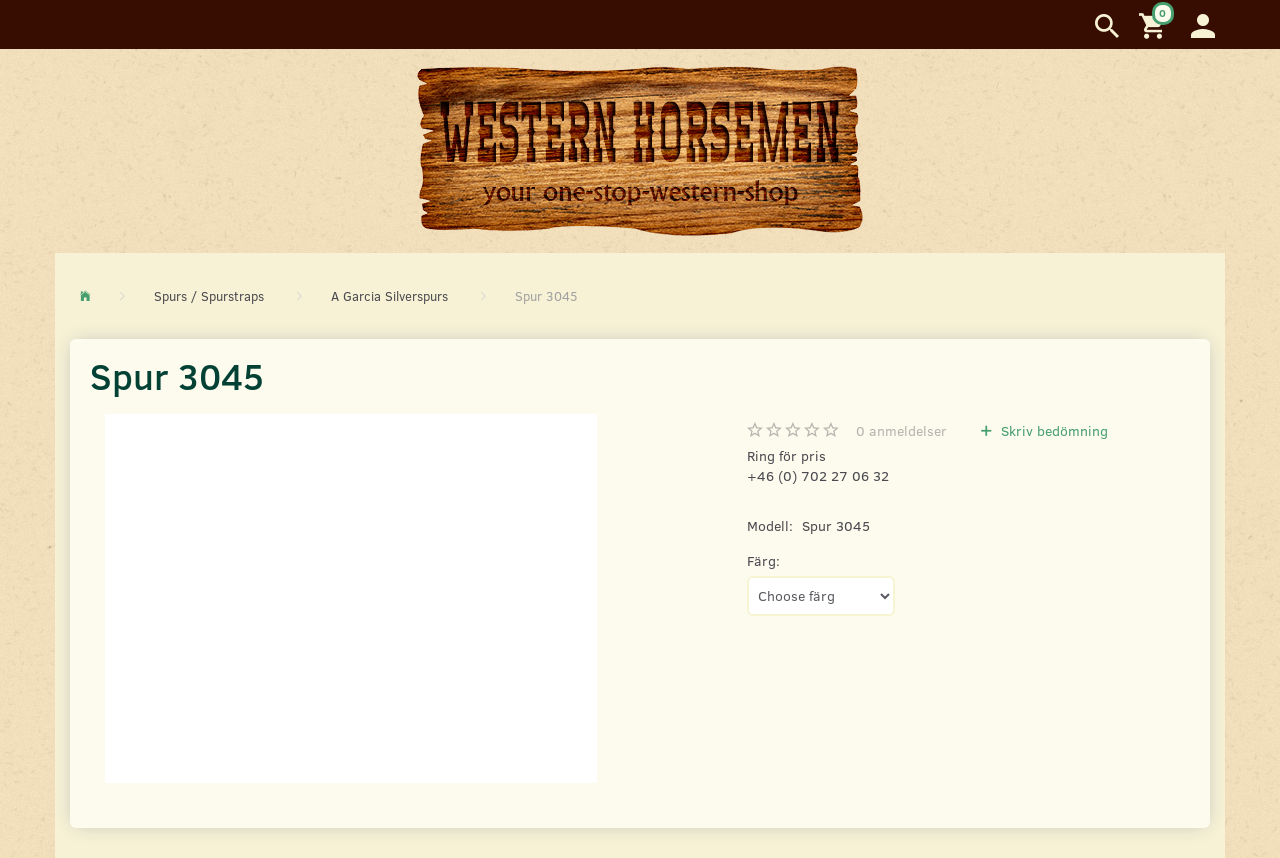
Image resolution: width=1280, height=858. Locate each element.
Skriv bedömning (1052, 430)
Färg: (763, 560)
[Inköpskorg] (1155, 24)
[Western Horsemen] (640, 150)
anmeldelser (901, 430)
